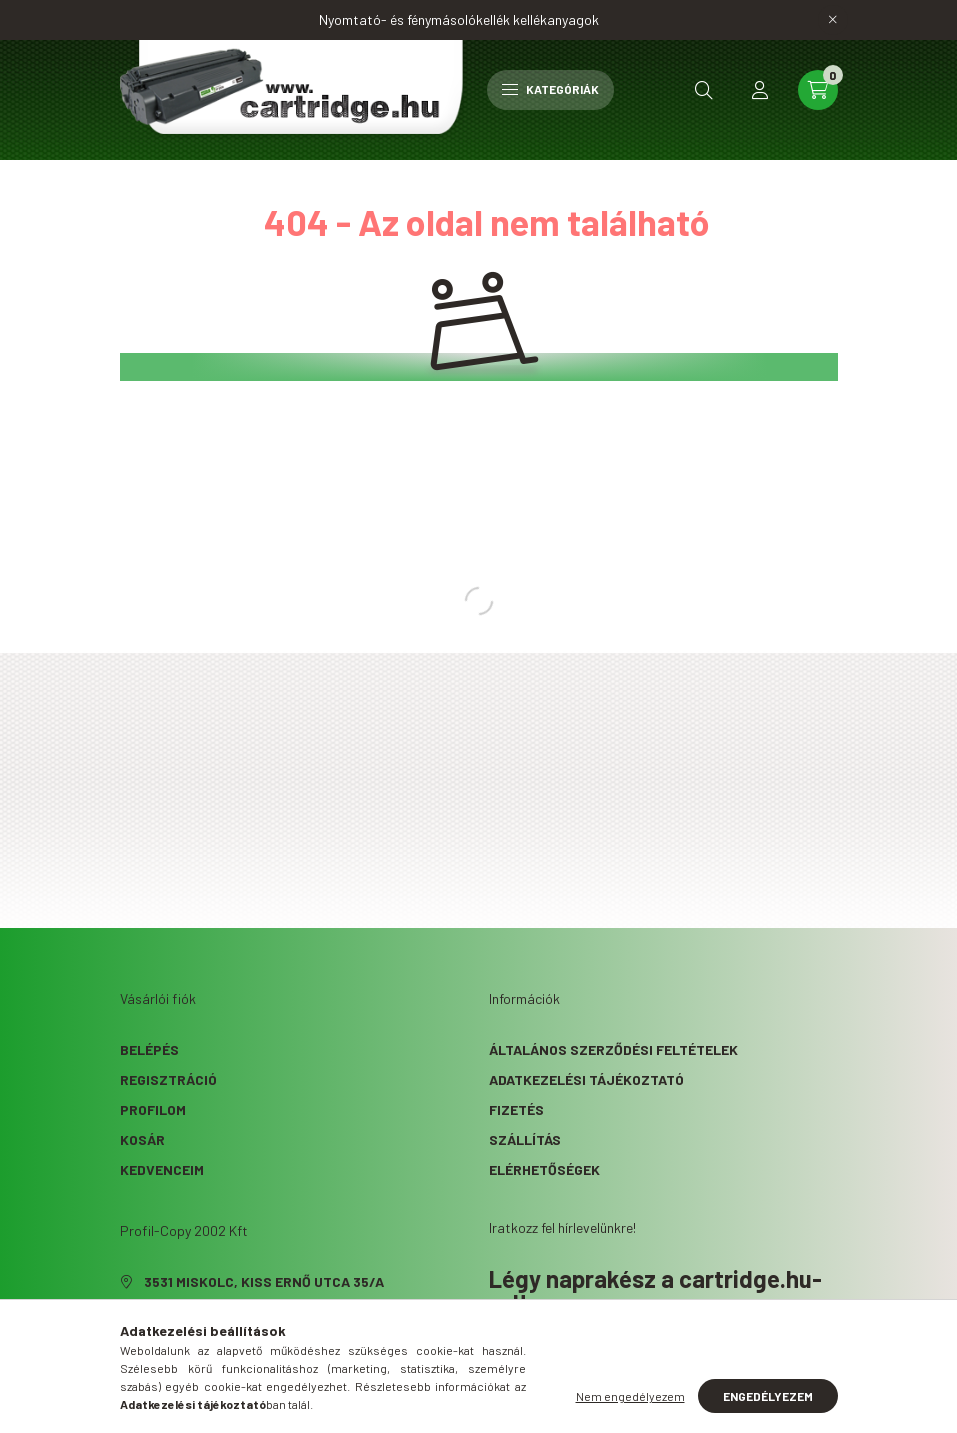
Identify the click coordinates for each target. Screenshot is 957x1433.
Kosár (142, 1139)
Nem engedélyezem (630, 1396)
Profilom (153, 1109)
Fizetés (516, 1109)
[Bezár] (833, 20)
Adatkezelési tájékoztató (586, 1079)
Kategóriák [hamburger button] (550, 89)
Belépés (149, 1049)
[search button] (704, 90)
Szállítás (525, 1139)
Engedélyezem (768, 1396)
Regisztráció (168, 1079)
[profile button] (760, 90)
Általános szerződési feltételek (613, 1049)
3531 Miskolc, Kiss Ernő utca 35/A (264, 1281)
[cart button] (818, 90)
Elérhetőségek (544, 1169)
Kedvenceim (162, 1169)
